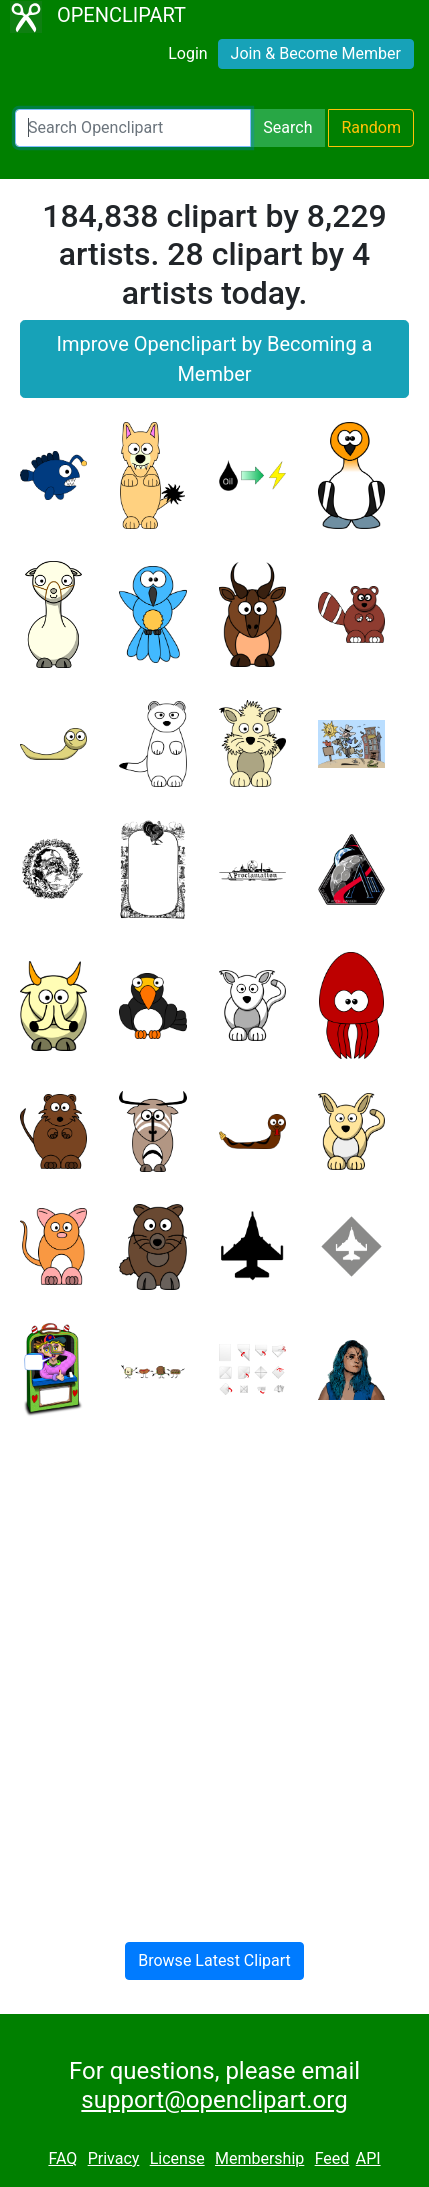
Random (371, 127)
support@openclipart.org (214, 2100)
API (368, 2158)
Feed (332, 2158)
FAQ (62, 2158)
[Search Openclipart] (133, 128)
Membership (259, 2158)
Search (287, 127)
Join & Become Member (316, 53)
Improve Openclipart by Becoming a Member (215, 359)
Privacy (114, 2158)
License (177, 2158)
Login (187, 53)
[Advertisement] (214, 1663)
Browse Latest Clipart (214, 1960)
